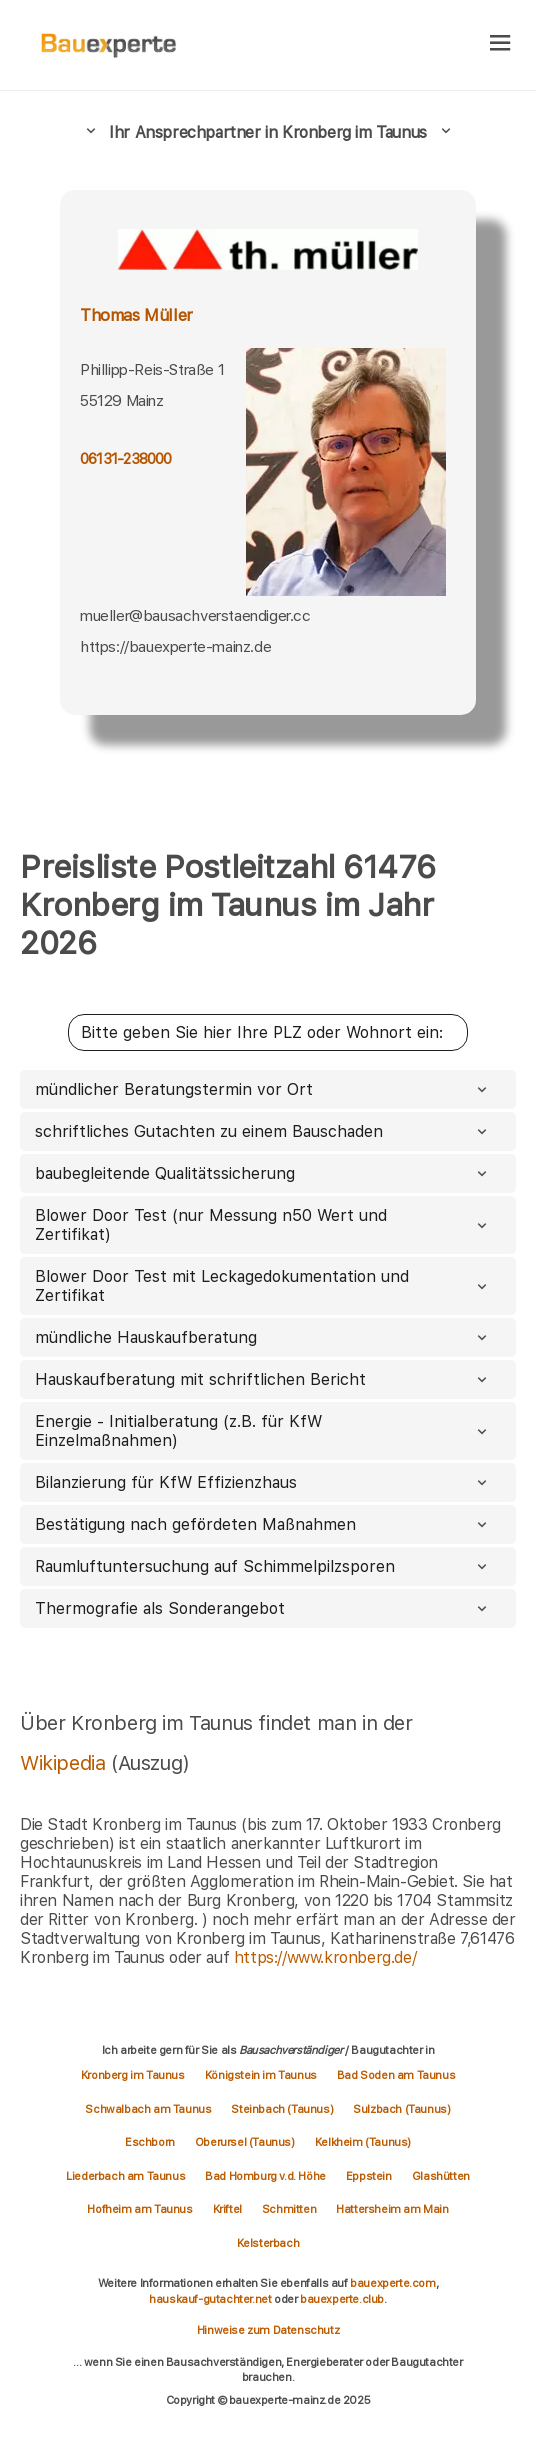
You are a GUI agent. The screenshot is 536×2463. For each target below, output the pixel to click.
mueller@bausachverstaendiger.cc (195, 615)
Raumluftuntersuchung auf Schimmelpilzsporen (263, 1566)
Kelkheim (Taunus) (363, 2142)
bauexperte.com (392, 2283)
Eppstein (369, 2176)
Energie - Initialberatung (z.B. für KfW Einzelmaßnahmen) (263, 1431)
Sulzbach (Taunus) (401, 2109)
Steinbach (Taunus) (282, 2109)
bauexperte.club (342, 2299)
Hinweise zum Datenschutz (268, 2330)
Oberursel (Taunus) (245, 2142)
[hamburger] (500, 44)
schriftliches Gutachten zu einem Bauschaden (263, 1131)
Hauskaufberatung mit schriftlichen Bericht (263, 1379)
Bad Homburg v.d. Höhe (265, 2176)
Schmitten (289, 2209)
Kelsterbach (268, 2243)
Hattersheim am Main (392, 2209)
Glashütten (441, 2176)
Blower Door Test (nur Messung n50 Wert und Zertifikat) (263, 1225)
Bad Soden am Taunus (396, 2075)
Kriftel (227, 2209)
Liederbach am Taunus (125, 2176)
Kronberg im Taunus (133, 2075)
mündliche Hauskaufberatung (263, 1337)
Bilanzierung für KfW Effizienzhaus (263, 1482)
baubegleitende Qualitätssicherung (263, 1173)
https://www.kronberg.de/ (325, 1957)
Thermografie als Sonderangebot (263, 1608)
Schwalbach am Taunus (148, 2109)
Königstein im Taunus (261, 2075)
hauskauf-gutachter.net (210, 2299)
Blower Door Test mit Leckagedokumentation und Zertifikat (263, 1286)
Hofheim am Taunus (139, 2209)
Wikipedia (65, 1763)
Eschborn (150, 2142)
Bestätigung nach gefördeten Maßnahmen (263, 1524)
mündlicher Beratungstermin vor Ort (263, 1089)
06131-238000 (126, 459)
